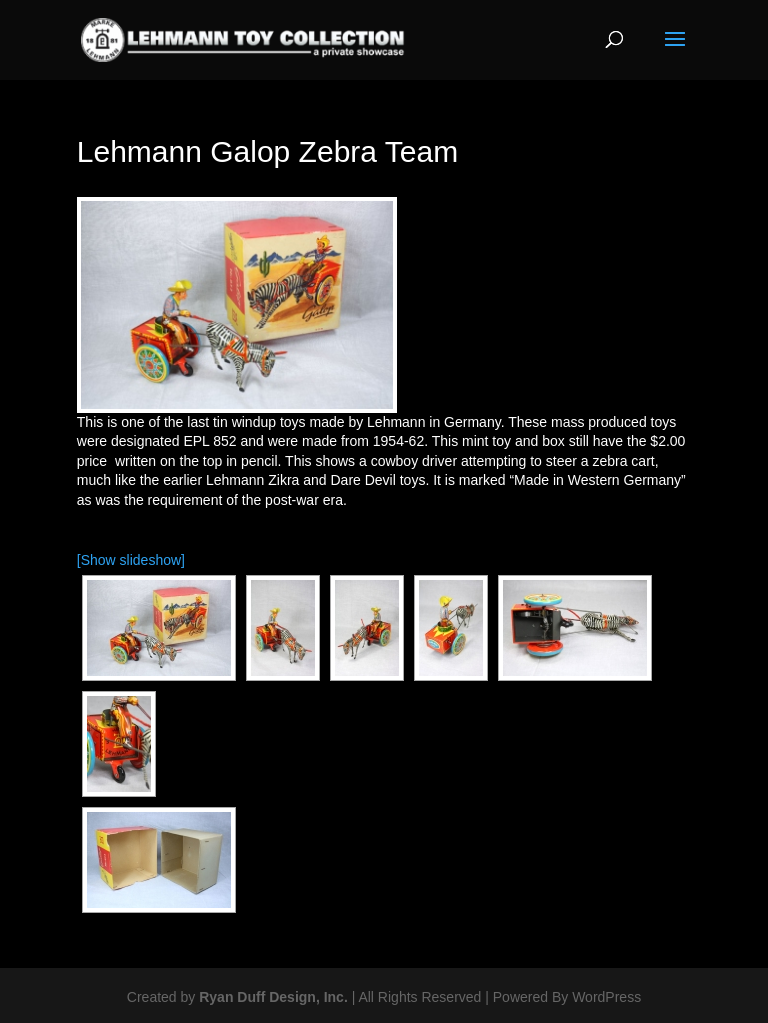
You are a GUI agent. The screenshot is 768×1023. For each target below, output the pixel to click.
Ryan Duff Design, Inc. (273, 997)
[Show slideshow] (131, 560)
